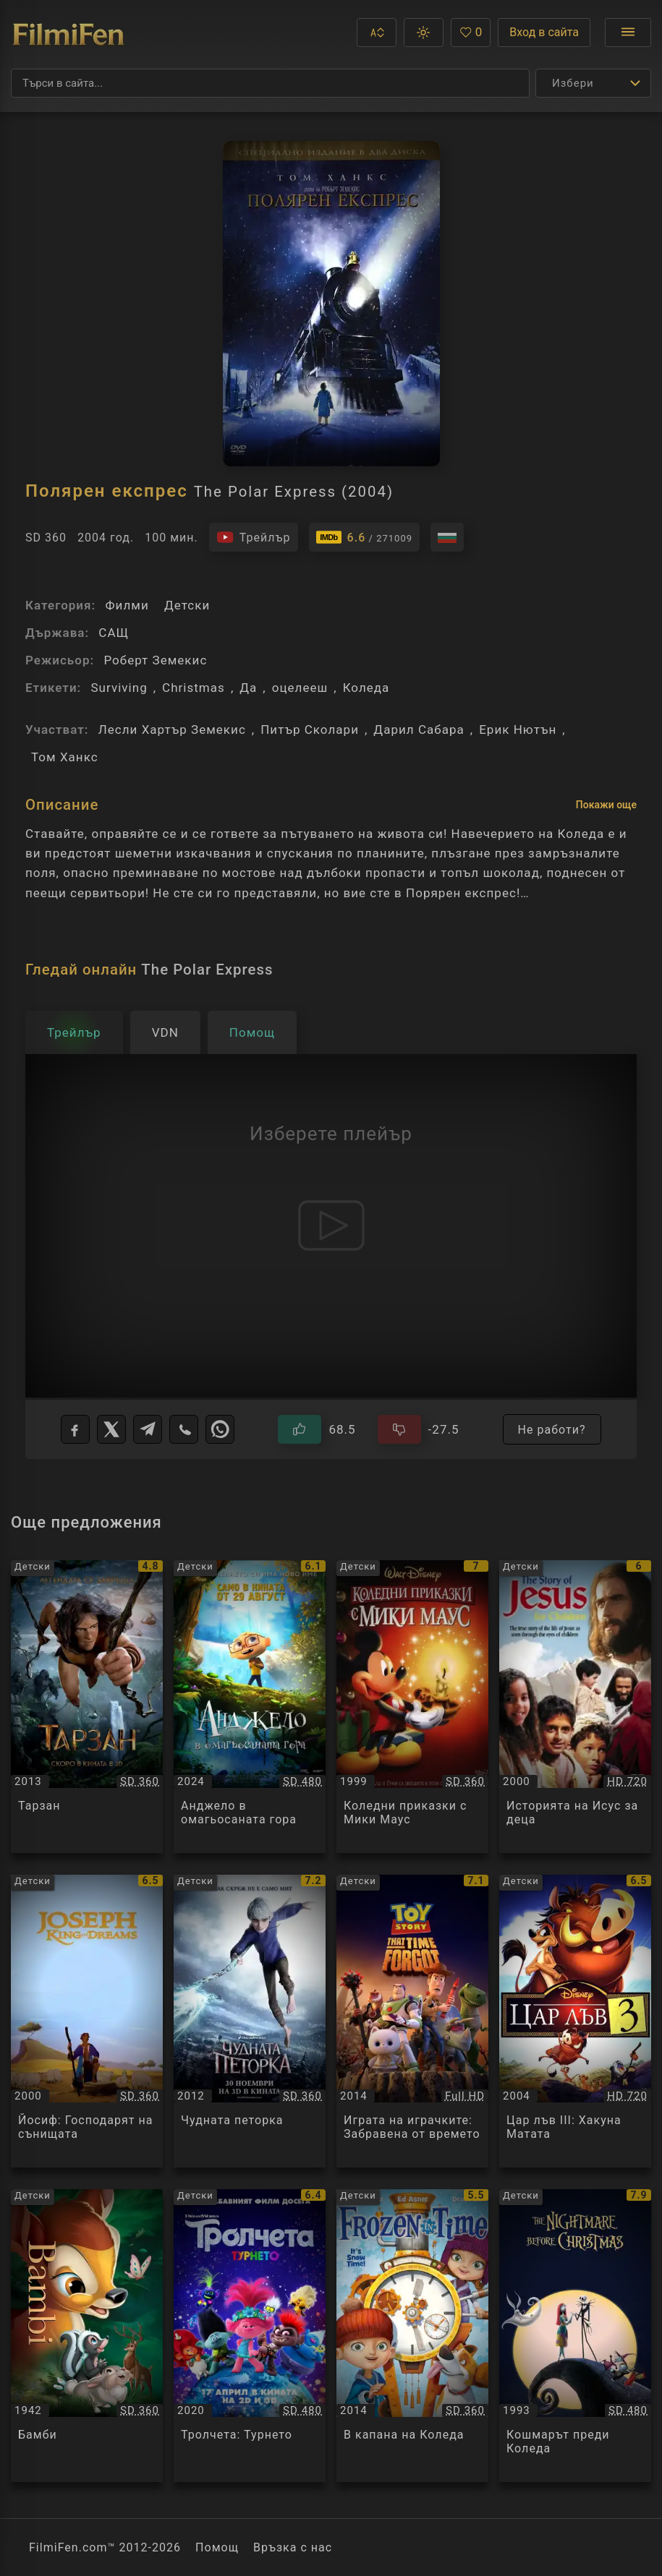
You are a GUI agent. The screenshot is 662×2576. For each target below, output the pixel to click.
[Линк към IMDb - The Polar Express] (364, 537)
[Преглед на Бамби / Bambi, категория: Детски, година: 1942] (87, 2335)
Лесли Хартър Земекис (172, 729)
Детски (187, 605)
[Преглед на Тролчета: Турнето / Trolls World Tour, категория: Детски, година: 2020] (250, 2335)
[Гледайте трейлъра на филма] (253, 537)
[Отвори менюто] (628, 32)
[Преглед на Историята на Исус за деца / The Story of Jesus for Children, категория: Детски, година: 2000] (575, 1706)
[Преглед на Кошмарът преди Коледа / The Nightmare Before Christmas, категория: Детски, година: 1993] (575, 2335)
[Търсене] (270, 83)
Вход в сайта (544, 32)
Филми (126, 605)
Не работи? (552, 1430)
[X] (111, 1429)
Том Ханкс (64, 757)
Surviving (118, 687)
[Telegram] (147, 1429)
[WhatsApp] (219, 1429)
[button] (376, 32)
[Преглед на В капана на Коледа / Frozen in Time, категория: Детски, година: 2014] (412, 2335)
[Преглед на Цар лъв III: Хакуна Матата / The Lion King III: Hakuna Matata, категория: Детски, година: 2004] (575, 2021)
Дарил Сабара (418, 729)
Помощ (217, 2547)
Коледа (366, 687)
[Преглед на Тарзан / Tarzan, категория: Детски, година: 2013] (87, 1706)
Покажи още (606, 804)
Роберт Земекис (155, 660)
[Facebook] (75, 1429)
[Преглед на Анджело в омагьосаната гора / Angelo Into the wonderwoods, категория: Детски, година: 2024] (250, 1706)
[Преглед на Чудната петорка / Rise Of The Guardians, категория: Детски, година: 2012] (250, 2021)
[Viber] (183, 1429)
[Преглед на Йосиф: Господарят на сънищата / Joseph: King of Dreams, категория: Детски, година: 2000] (87, 2021)
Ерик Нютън (517, 729)
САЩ (113, 632)
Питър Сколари (309, 729)
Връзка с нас (292, 2547)
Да (248, 687)
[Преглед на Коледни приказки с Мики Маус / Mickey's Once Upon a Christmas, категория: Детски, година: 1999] (412, 1706)
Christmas (193, 687)
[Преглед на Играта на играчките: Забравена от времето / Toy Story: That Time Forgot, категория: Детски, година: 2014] (412, 2021)
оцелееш (300, 687)
